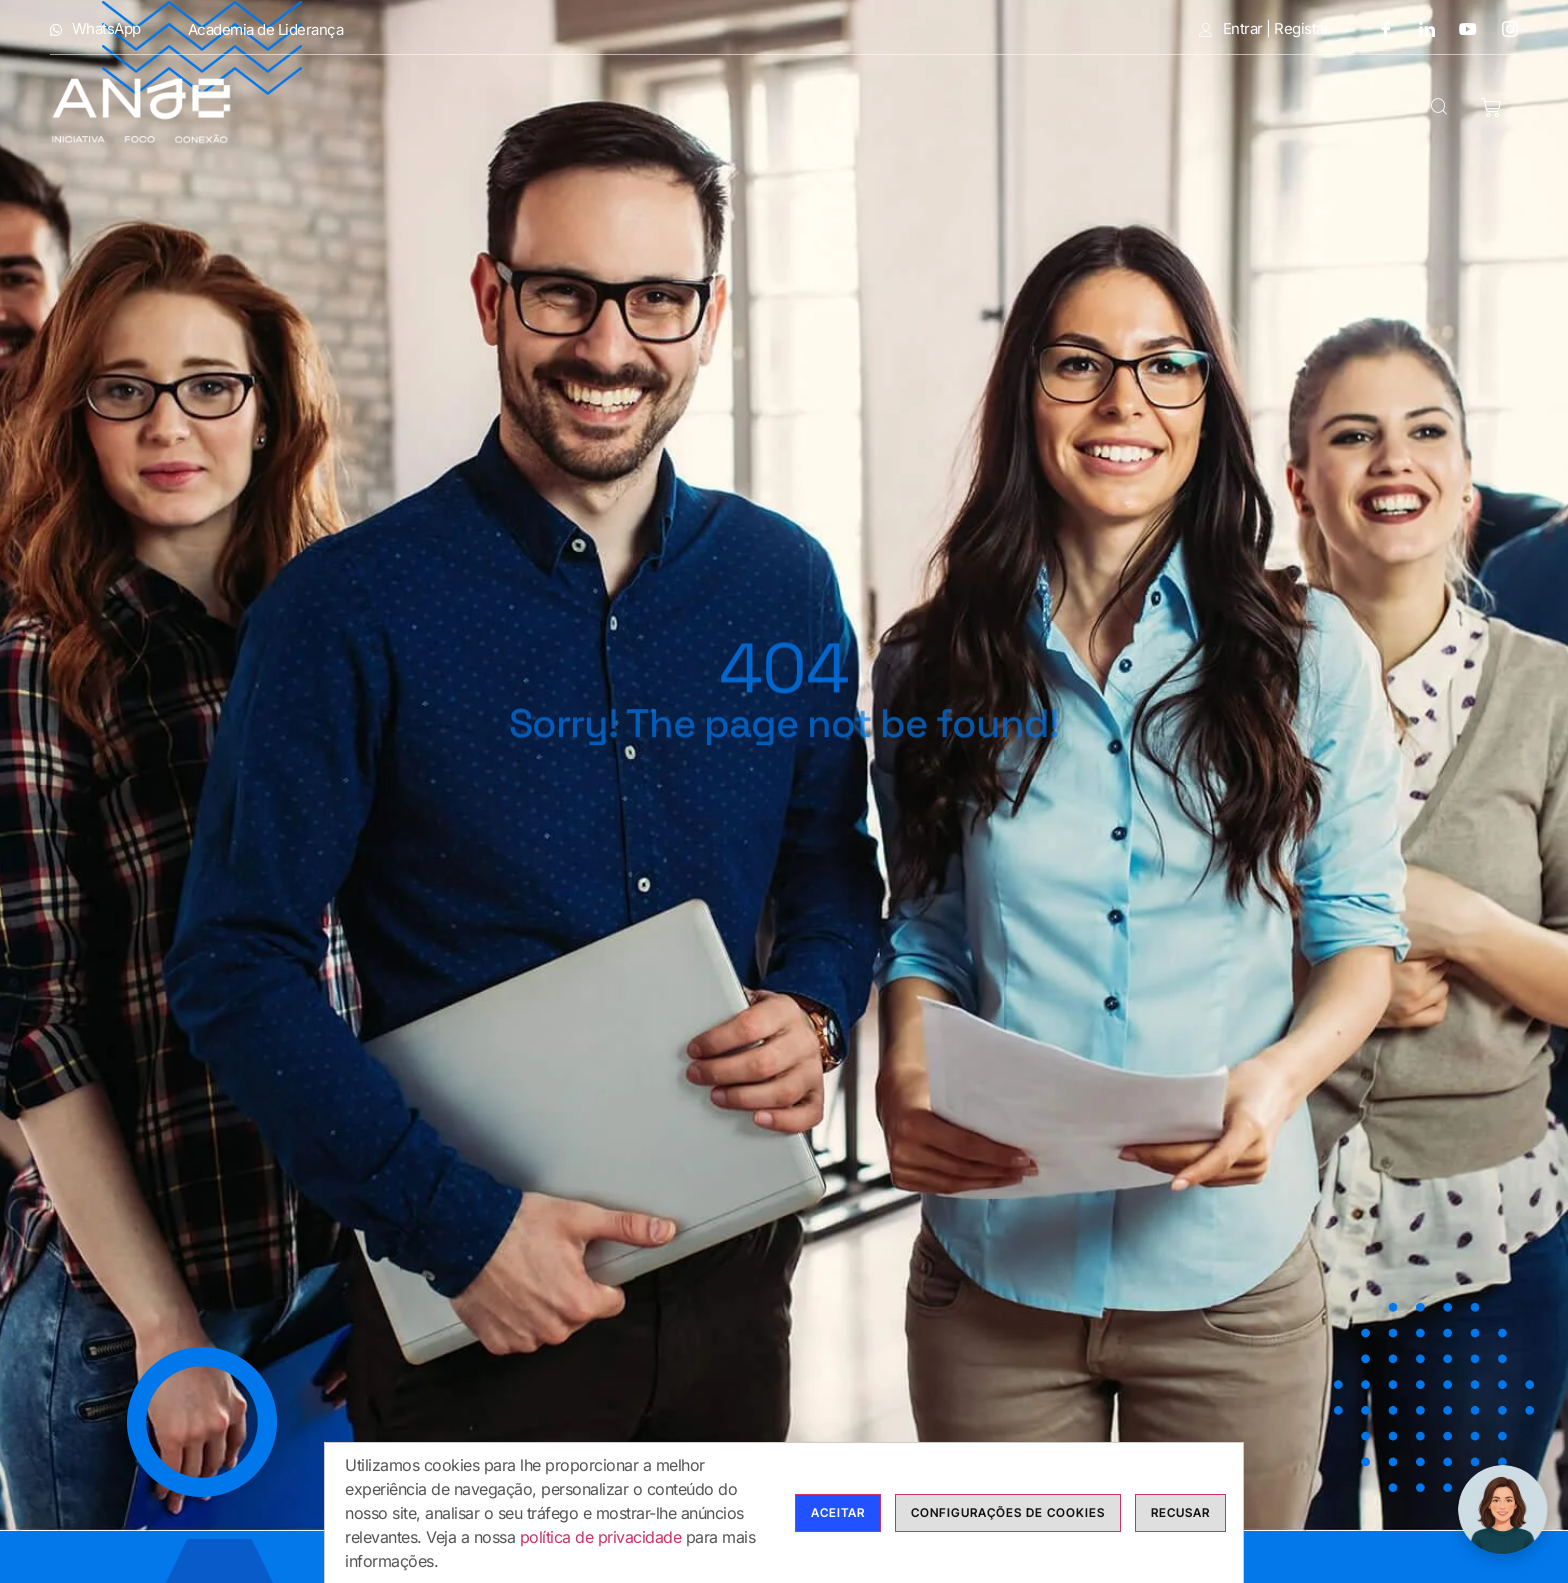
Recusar (1180, 1518)
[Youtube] (1461, 28)
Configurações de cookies (1008, 1518)
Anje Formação (455, 109)
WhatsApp (95, 29)
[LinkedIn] (1420, 28)
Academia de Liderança (266, 29)
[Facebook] (1378, 28)
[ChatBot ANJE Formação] (1503, 1510)
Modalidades (645, 109)
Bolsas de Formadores (999, 109)
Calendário (1203, 109)
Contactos (1341, 109)
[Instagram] (1503, 28)
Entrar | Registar (1264, 29)
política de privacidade (601, 1543)
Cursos (800, 109)
